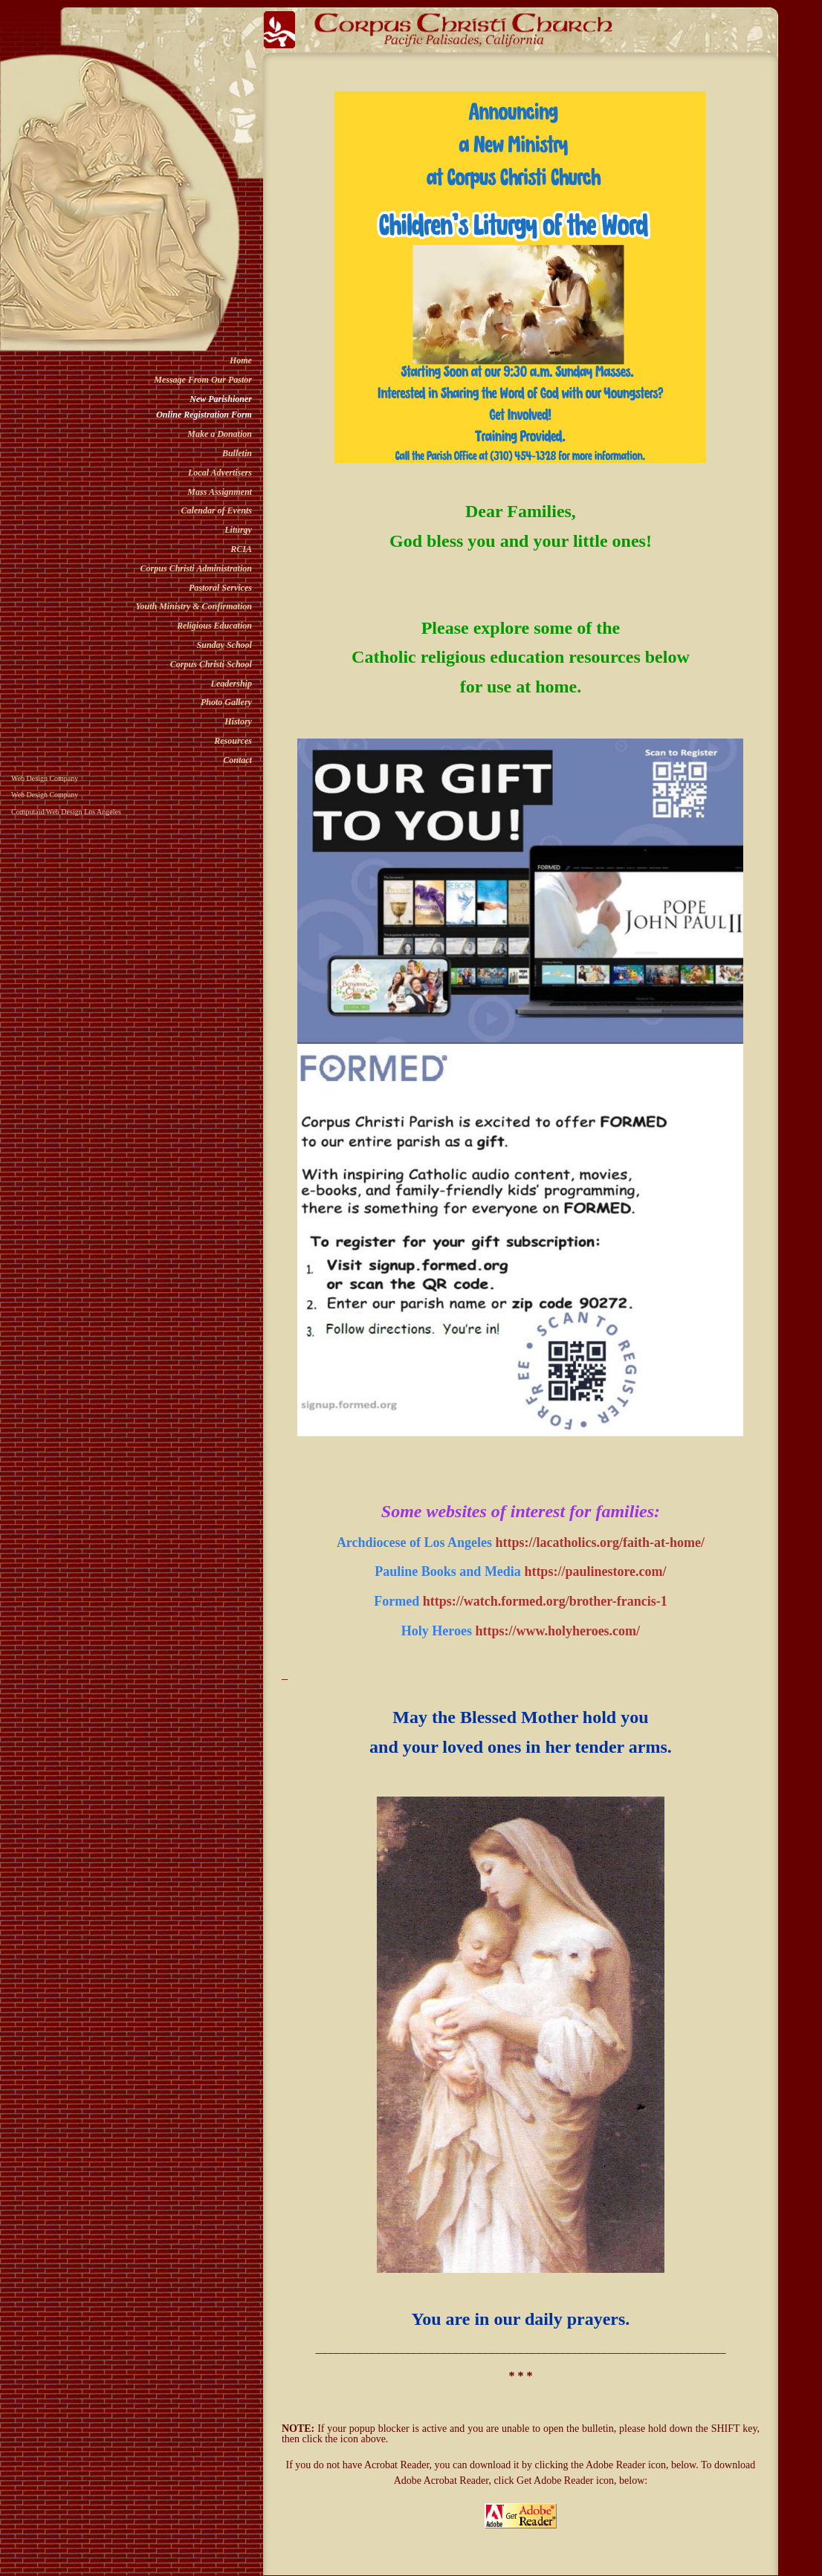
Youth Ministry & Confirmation (194, 606)
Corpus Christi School (211, 664)
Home (241, 360)
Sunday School (224, 645)
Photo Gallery (226, 702)
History (238, 721)
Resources (233, 741)
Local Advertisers (220, 472)
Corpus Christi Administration (196, 568)
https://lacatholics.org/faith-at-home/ (600, 1542)
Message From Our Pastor (203, 379)
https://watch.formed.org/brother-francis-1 (545, 1601)
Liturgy (238, 530)
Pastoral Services (220, 588)
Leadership (231, 683)
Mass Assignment (219, 492)
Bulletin (237, 453)
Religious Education (214, 625)
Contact (237, 760)
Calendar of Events (216, 510)
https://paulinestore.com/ (595, 1571)
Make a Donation (219, 434)
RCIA (241, 549)
